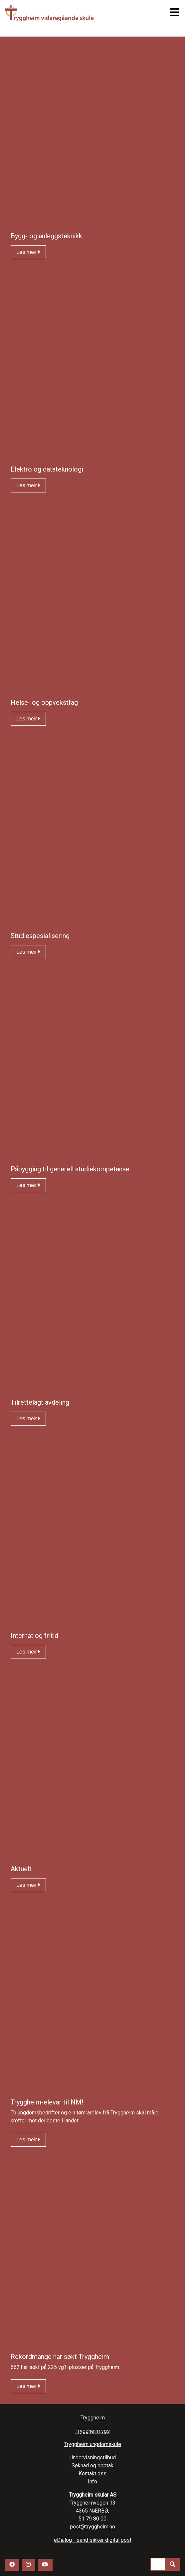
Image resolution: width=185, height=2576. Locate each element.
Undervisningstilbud (93, 2457)
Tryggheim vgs (66, 13)
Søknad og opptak (92, 2465)
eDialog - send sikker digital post (92, 2540)
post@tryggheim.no (92, 2526)
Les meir (28, 252)
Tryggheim (93, 2418)
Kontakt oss (92, 2473)
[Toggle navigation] (173, 12)
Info (92, 2481)
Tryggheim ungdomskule (92, 2444)
